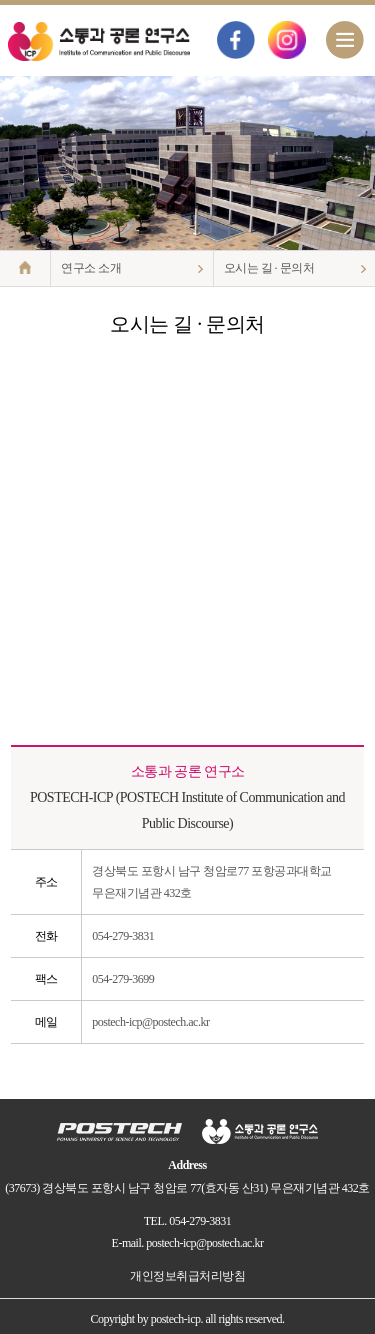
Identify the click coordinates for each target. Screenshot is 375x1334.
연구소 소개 (91, 268)
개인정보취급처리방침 (187, 1276)
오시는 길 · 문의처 (269, 268)
